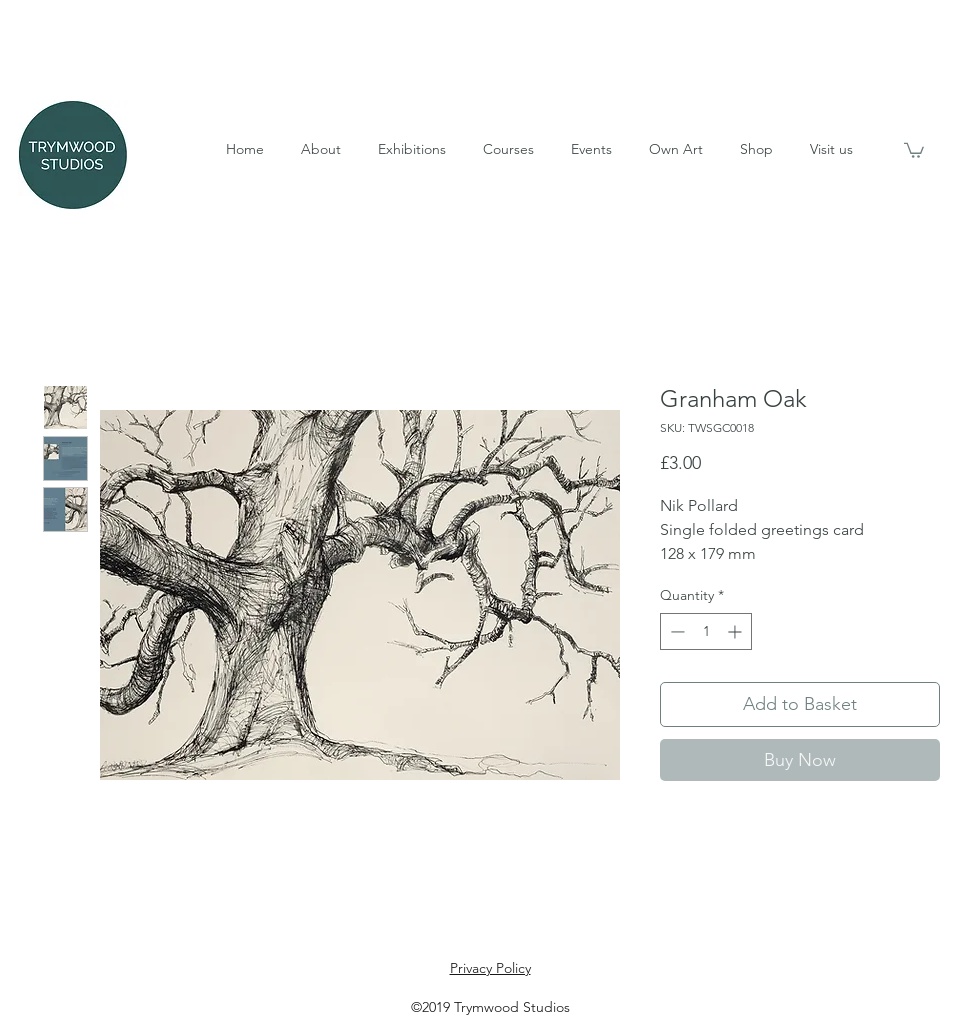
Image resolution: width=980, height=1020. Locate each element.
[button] (320, 149)
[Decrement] (675, 631)
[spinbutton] (706, 631)
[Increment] (736, 631)
